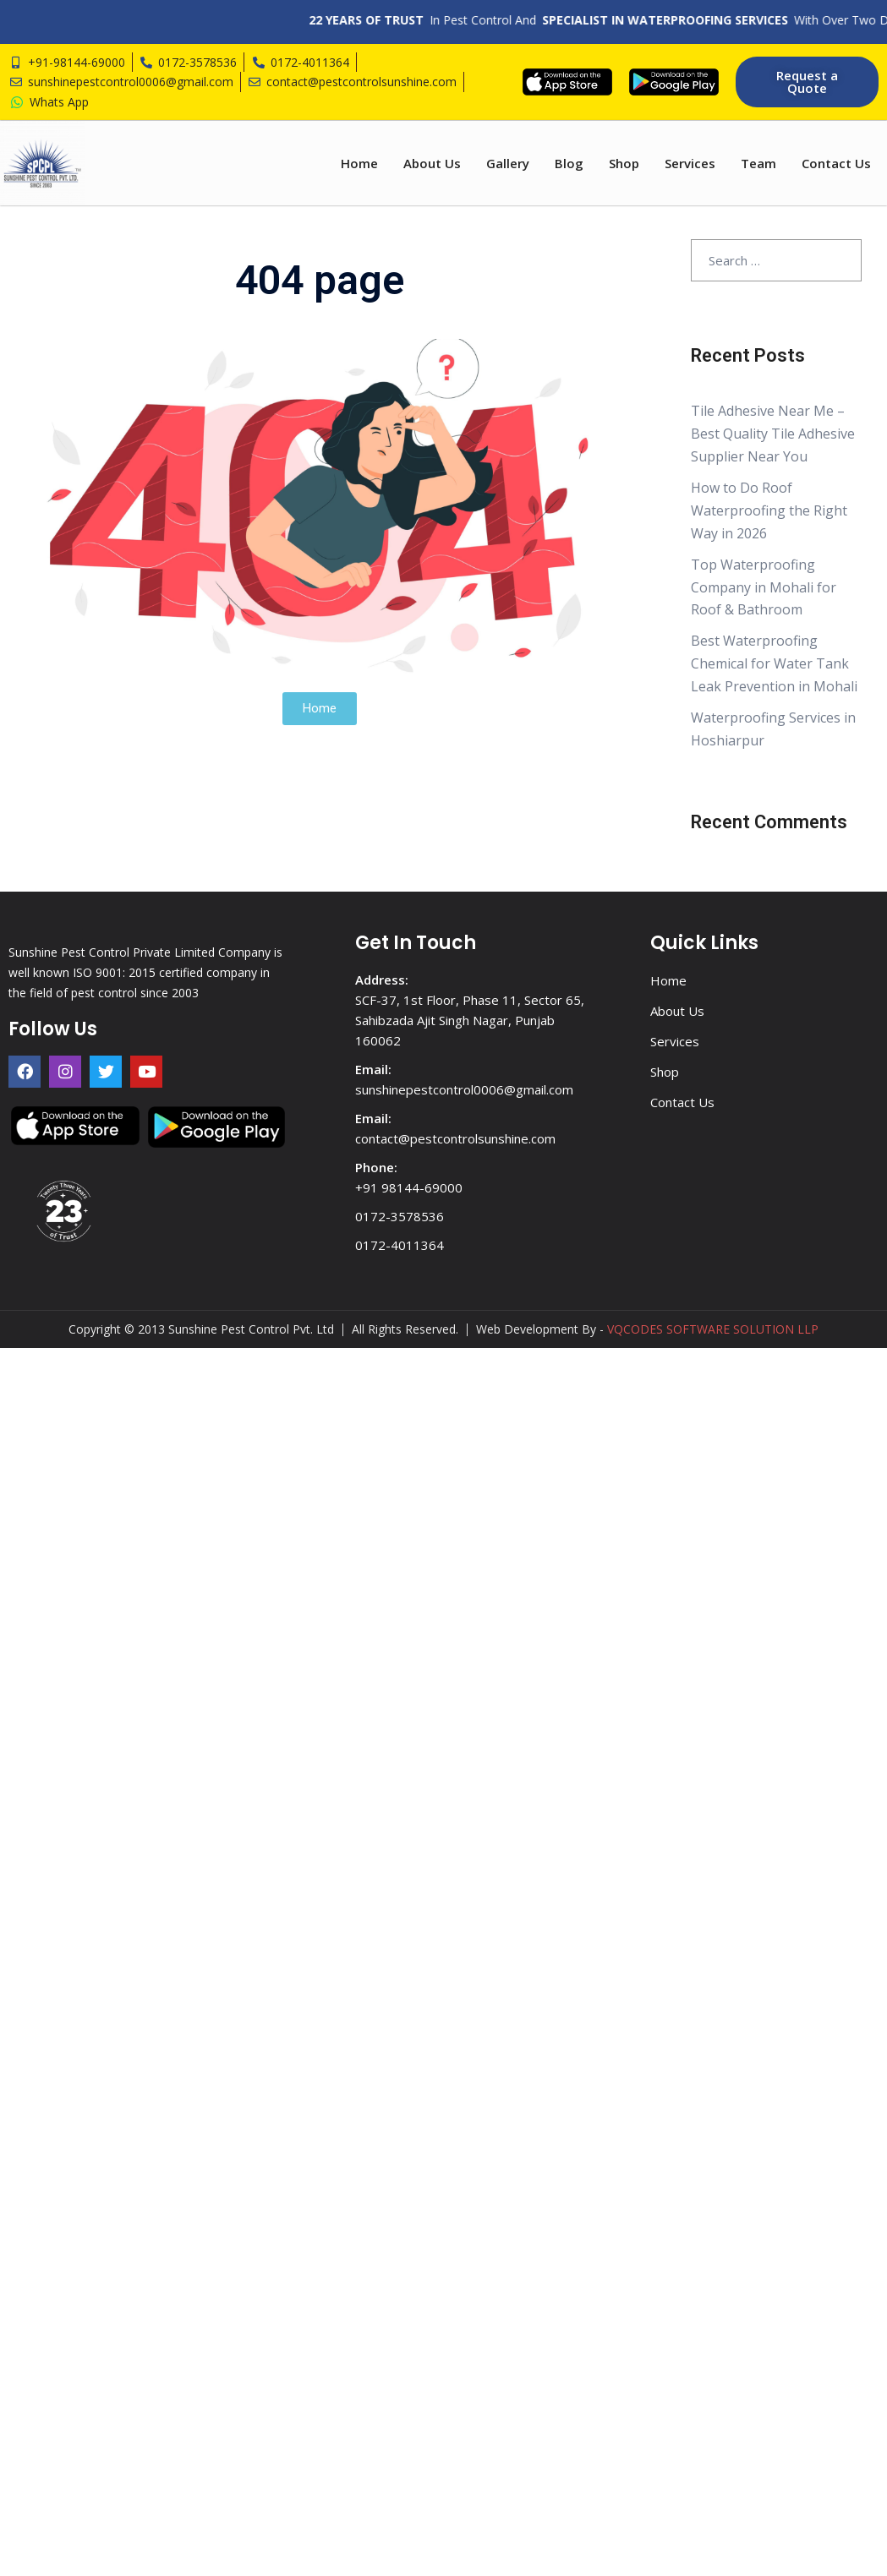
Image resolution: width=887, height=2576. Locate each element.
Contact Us (836, 163)
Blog (569, 163)
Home (359, 163)
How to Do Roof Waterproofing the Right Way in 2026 (769, 510)
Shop (624, 163)
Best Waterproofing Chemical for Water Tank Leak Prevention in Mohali (774, 663)
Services (690, 163)
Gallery (507, 163)
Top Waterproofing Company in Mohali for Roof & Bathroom (763, 587)
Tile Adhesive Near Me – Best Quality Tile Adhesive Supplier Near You (773, 433)
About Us (432, 163)
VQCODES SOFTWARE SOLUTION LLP (713, 1329)
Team (758, 163)
